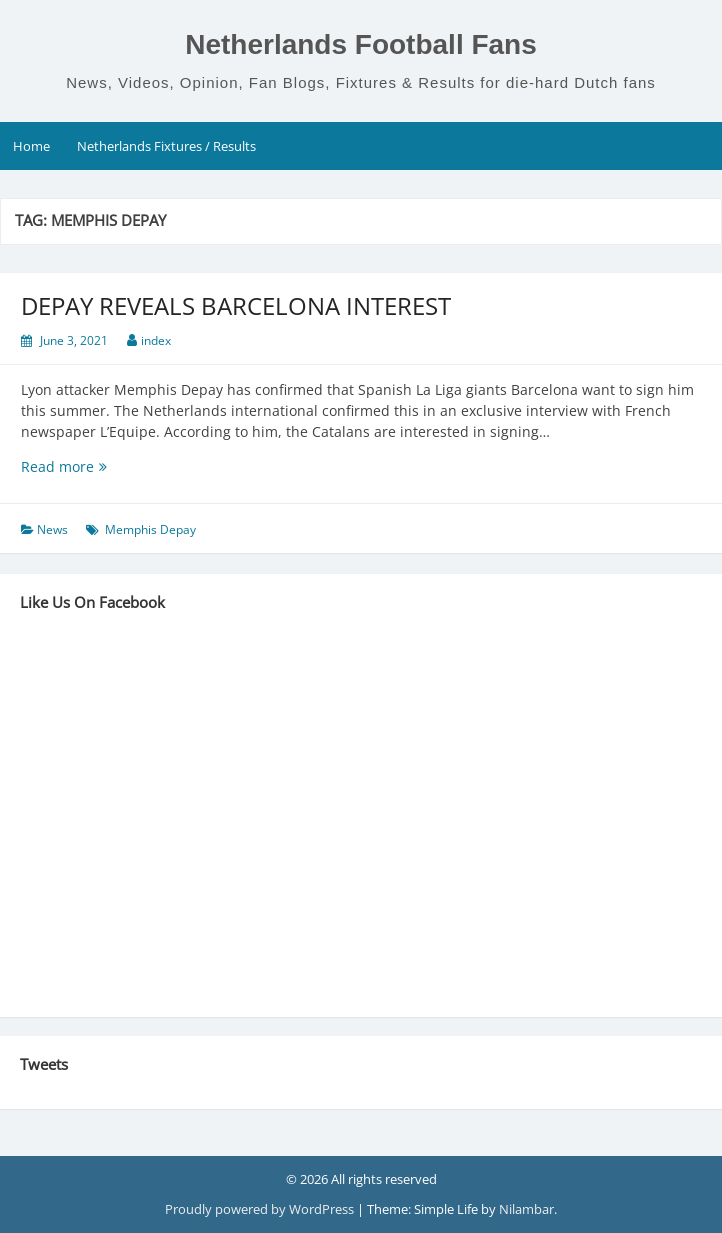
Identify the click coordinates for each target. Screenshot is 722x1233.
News (52, 529)
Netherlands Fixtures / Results (166, 146)
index (156, 340)
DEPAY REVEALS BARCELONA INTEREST (236, 305)
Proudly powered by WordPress (261, 1209)
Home (31, 146)
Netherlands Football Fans (361, 44)
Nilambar (526, 1209)
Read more (98, 466)
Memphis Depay (150, 529)
